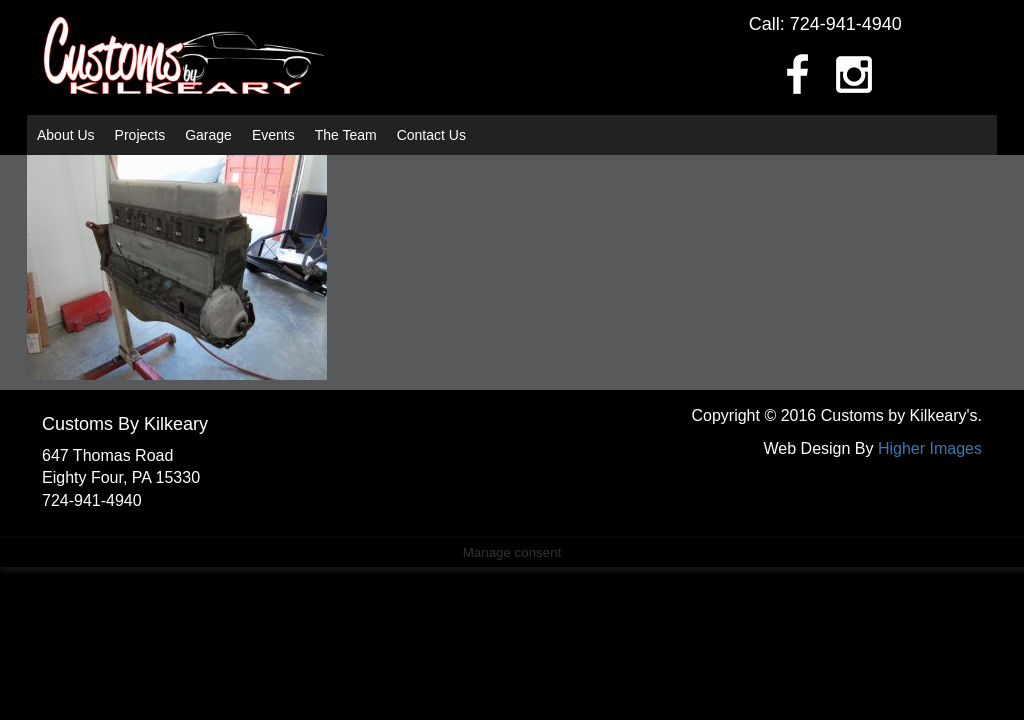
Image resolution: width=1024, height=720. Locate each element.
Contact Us (431, 135)
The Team (346, 135)
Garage (208, 135)
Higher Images (930, 448)
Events (273, 135)
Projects (140, 135)
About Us (66, 135)
